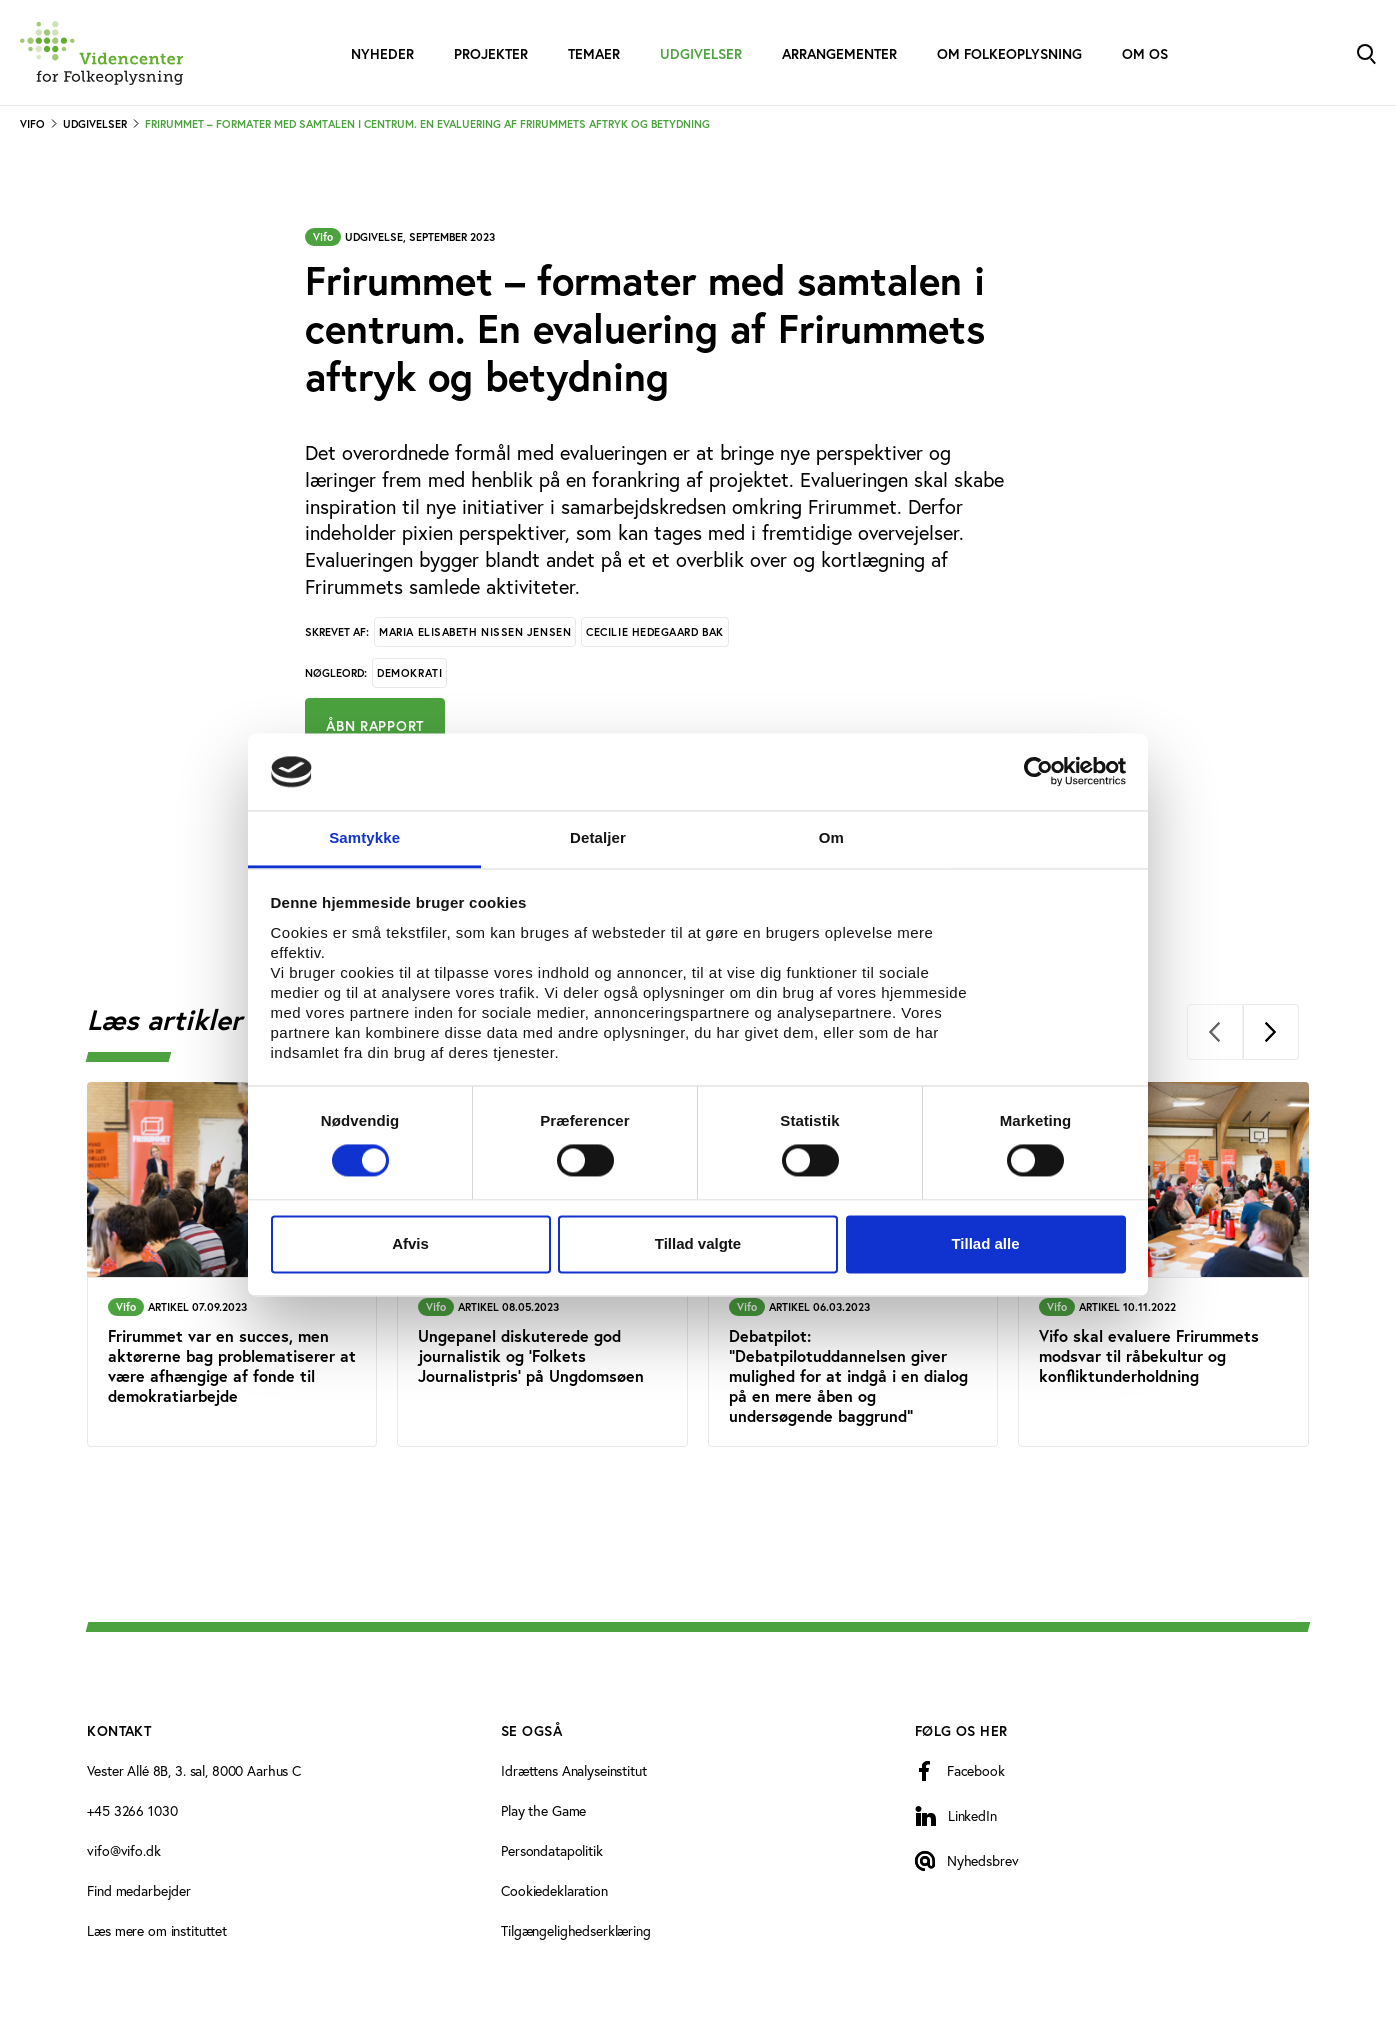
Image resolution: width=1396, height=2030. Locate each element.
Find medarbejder (139, 1890)
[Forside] (101, 53)
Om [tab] (831, 837)
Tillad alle (985, 1243)
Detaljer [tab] (598, 837)
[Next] (1271, 1032)
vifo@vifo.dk (123, 1850)
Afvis (410, 1243)
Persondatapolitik (552, 1850)
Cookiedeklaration (554, 1890)
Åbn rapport (375, 726)
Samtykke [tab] (364, 837)
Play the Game (543, 1810)
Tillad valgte (698, 1243)
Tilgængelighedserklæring (576, 1930)
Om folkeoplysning (1009, 54)
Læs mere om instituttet (157, 1930)
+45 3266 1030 (132, 1810)
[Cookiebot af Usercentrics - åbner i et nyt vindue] (1038, 772)
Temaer (594, 54)
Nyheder (382, 54)
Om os (1145, 54)
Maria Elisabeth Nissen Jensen (475, 632)
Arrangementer (839, 54)
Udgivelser (701, 54)
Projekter (491, 54)
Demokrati (409, 673)
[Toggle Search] (1366, 52)
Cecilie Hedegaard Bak (655, 632)
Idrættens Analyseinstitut (574, 1770)
